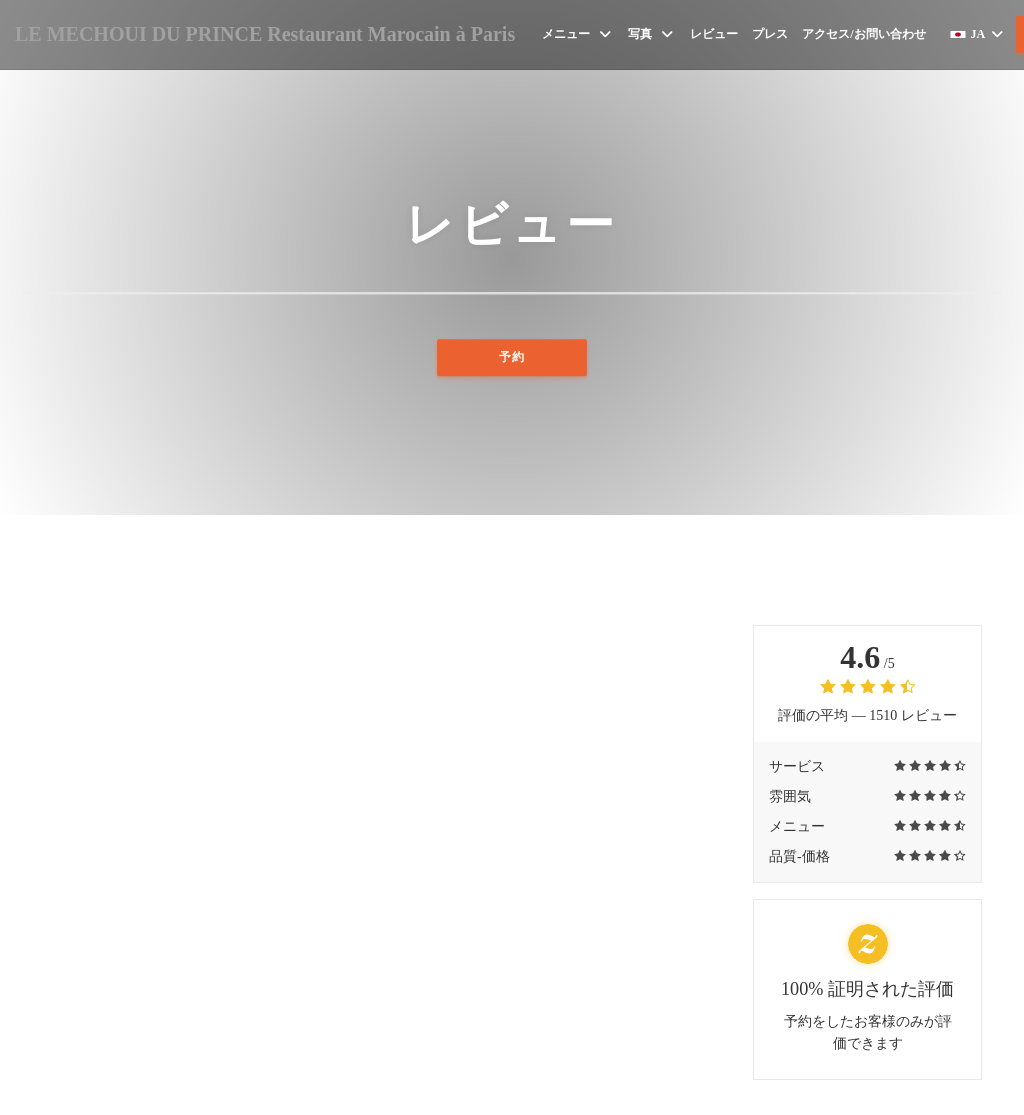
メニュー (578, 34)
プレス (770, 34)
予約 (511, 367)
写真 (652, 34)
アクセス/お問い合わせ (863, 34)
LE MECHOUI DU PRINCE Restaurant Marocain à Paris (265, 34)
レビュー (714, 34)
